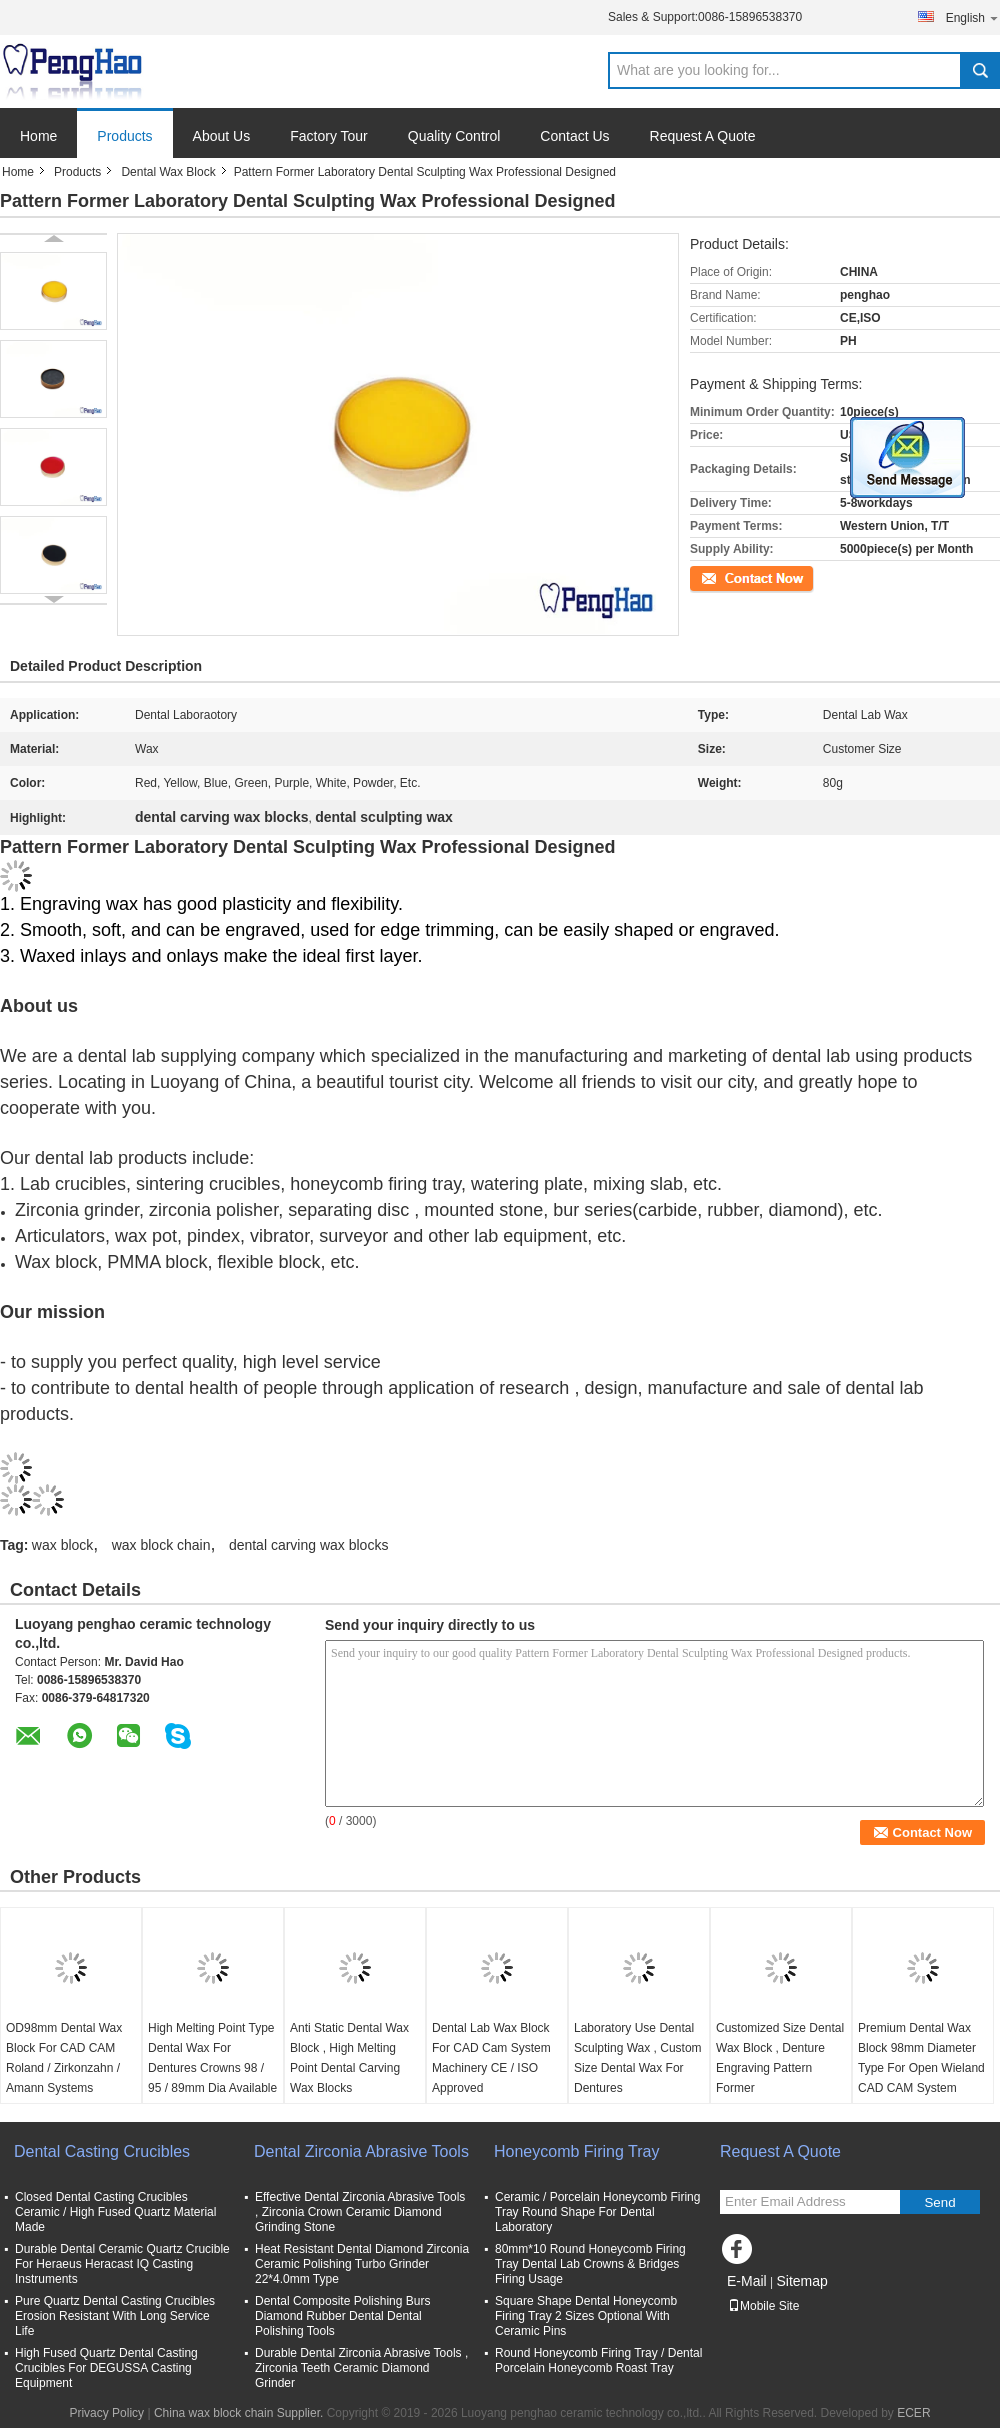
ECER (913, 2413)
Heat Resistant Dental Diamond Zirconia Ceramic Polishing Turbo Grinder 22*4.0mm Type (362, 2264)
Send (939, 2202)
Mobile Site (763, 2306)
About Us (222, 136)
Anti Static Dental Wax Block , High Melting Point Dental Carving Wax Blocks (349, 2058)
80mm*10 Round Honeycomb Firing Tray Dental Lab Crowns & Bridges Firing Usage (590, 2264)
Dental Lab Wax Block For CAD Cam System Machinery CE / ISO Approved (491, 2058)
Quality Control (454, 136)
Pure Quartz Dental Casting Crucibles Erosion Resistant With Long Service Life (115, 2316)
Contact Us (574, 136)
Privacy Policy (106, 2413)
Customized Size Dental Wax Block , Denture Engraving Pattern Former (780, 2058)
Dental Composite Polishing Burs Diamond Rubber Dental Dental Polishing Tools (342, 2316)
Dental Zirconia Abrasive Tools (361, 2151)
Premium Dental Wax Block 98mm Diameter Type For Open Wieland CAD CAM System (921, 2058)
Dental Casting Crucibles (102, 2151)
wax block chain (161, 1545)
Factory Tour (329, 136)
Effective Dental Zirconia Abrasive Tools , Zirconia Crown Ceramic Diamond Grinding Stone (360, 2212)
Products (124, 136)
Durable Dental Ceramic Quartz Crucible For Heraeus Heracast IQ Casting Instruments (122, 2264)
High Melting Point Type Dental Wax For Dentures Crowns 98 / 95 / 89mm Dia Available (212, 2058)
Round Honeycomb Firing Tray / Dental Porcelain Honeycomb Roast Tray (598, 2360)
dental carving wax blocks (309, 1545)
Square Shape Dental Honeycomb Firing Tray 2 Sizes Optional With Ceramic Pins (586, 2316)
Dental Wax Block (168, 172)
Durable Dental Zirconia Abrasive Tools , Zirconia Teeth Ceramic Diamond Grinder (361, 2368)
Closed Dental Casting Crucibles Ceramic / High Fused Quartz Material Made (115, 2212)
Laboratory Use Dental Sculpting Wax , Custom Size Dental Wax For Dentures (638, 2058)
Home (38, 136)
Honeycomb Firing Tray (576, 2151)
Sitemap (801, 2281)
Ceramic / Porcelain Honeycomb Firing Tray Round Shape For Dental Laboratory (597, 2212)
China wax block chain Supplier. (240, 2413)
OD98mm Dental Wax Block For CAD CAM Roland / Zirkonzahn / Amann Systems (64, 2058)
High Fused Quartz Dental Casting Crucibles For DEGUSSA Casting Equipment (106, 2368)
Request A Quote (703, 136)
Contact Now (724, 577)
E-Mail (747, 2281)
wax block (62, 1545)
